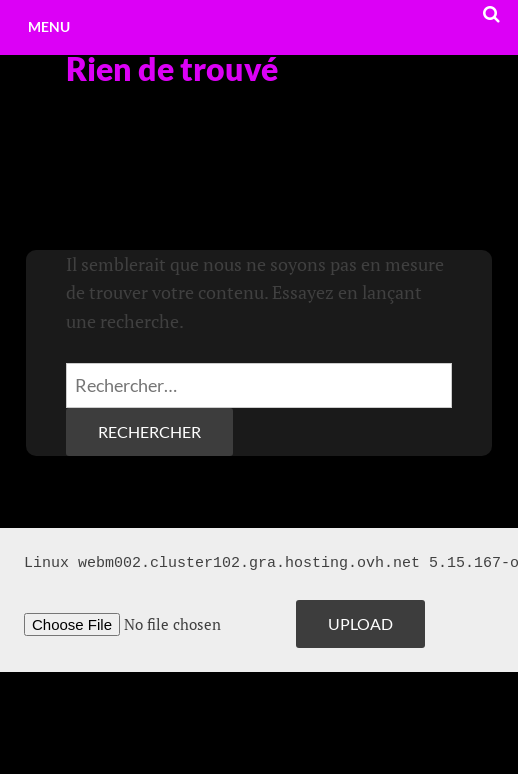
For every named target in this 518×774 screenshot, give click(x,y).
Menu (49, 26)
